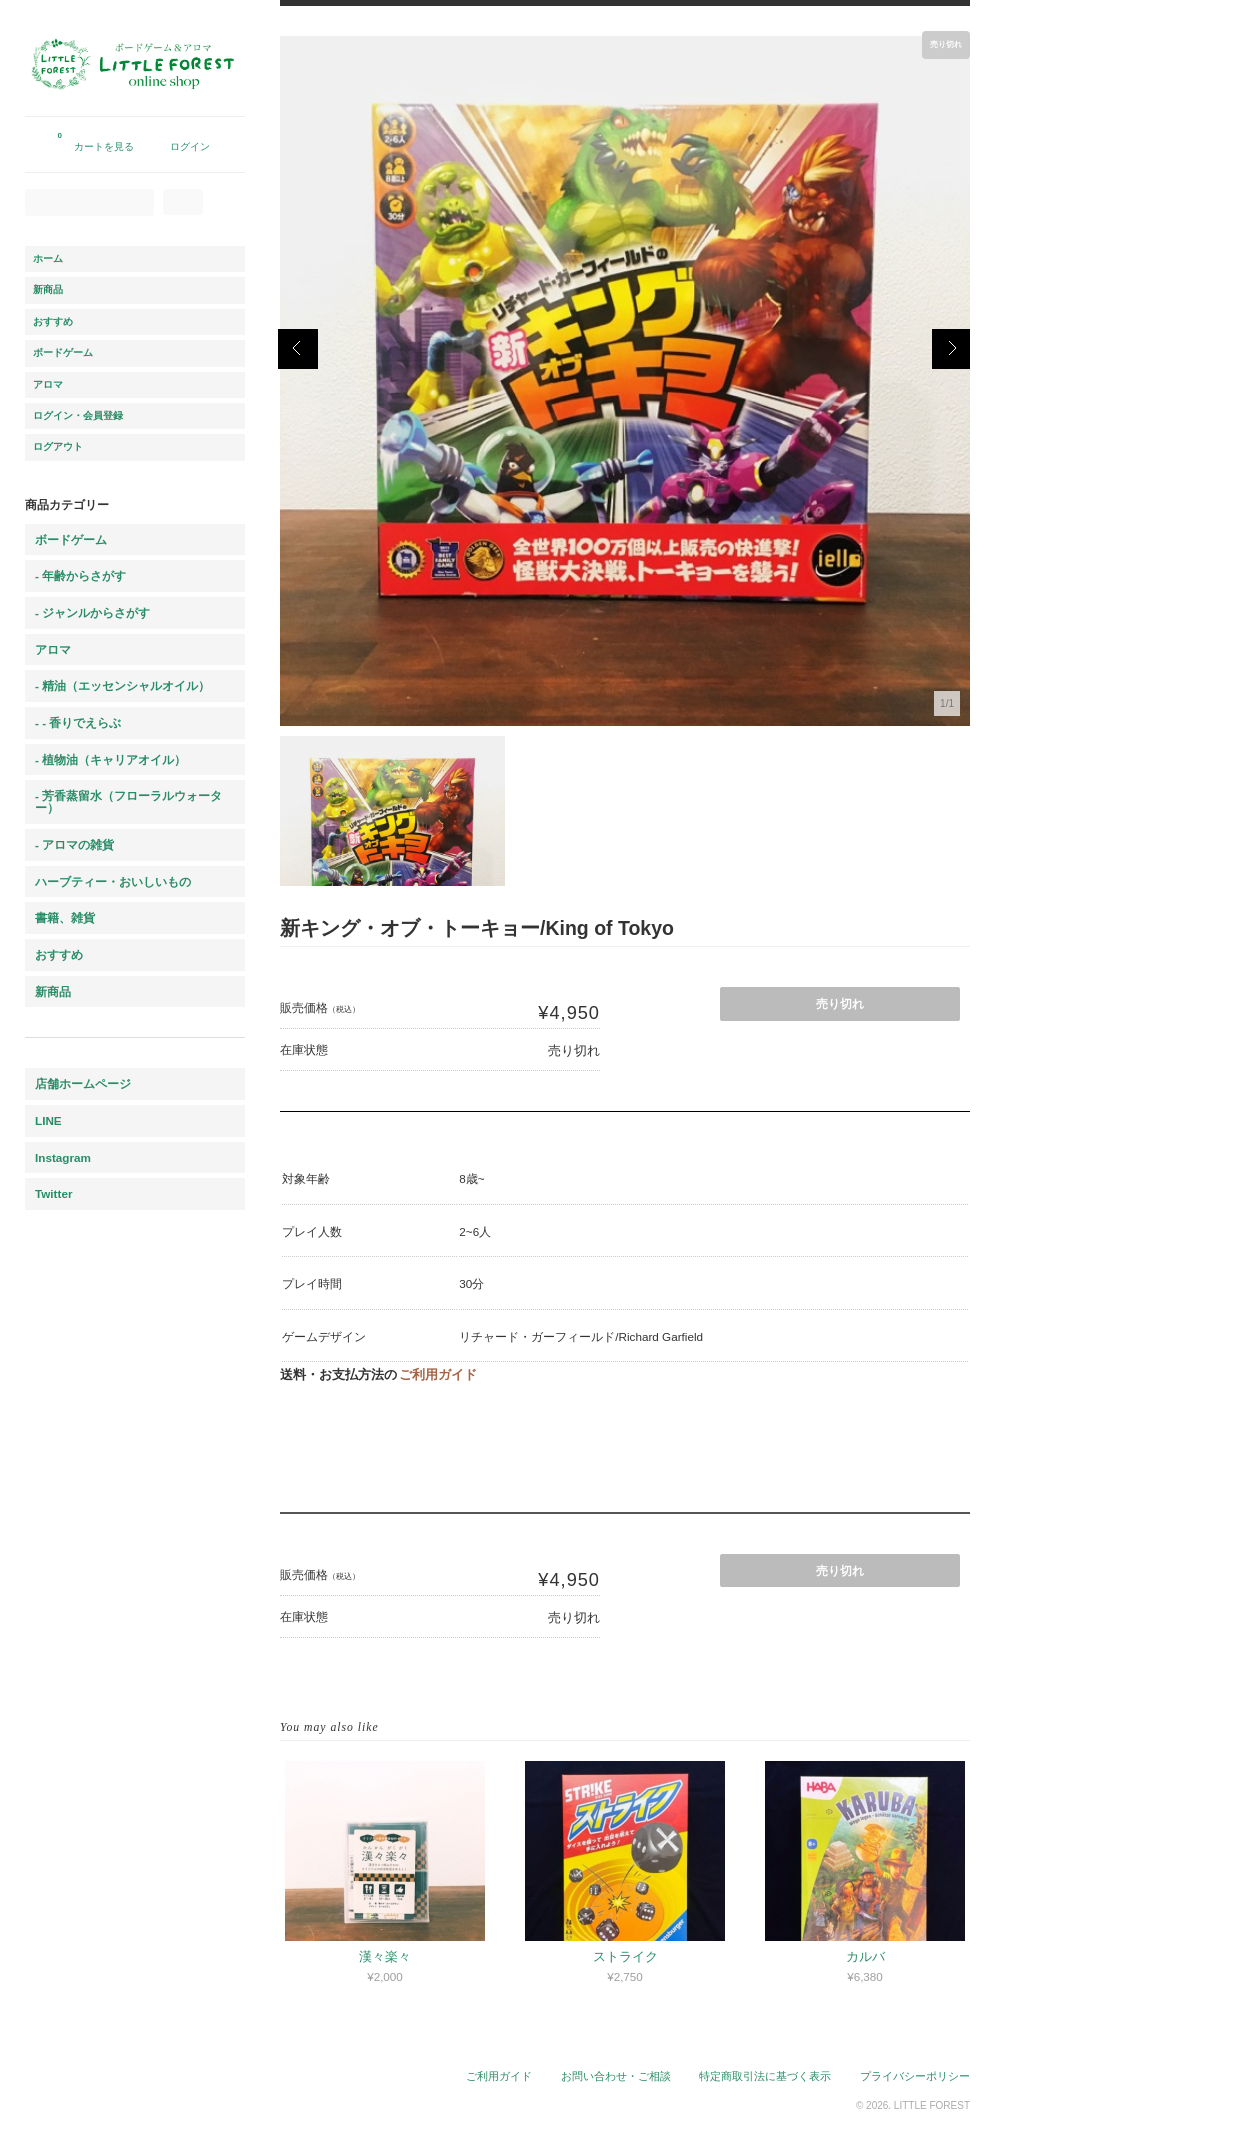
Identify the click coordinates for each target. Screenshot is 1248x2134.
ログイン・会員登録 (78, 415)
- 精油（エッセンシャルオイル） (122, 685)
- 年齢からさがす (80, 575)
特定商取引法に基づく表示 (765, 2076)
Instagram (63, 1157)
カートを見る (96, 139)
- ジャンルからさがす (92, 612)
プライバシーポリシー (915, 2076)
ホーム (48, 258)
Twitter (53, 1193)
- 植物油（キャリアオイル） (110, 759)
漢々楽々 (385, 1956)
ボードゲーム (63, 352)
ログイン (190, 146)
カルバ (865, 1956)
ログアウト (58, 446)
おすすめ (53, 321)
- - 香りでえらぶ (78, 722)
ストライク (625, 1956)
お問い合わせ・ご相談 (616, 2076)
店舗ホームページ (83, 1083)
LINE (48, 1120)
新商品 (48, 289)
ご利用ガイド (438, 1374)
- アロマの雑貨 (74, 844)
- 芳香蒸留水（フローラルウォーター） (128, 801)
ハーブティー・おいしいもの (113, 881)
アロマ (48, 384)
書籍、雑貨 (65, 917)
